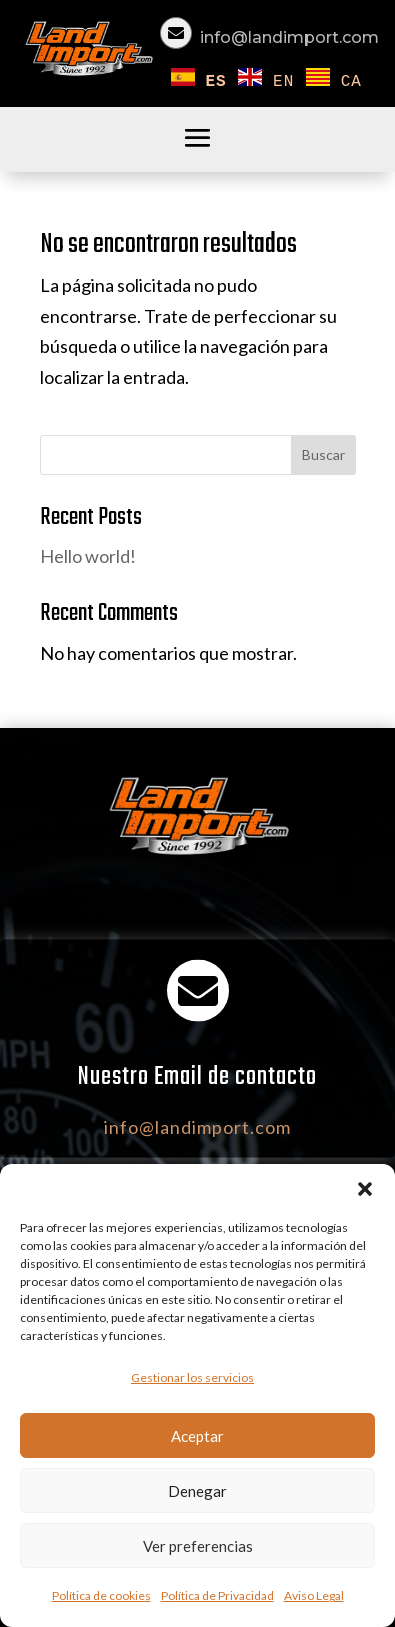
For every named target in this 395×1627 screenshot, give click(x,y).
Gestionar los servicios (192, 1377)
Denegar (197, 1491)
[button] (365, 1189)
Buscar (323, 454)
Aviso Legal (314, 1595)
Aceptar (197, 1436)
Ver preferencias (198, 1546)
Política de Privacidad (217, 1595)
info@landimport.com (289, 37)
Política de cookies (101, 1595)
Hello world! (88, 556)
